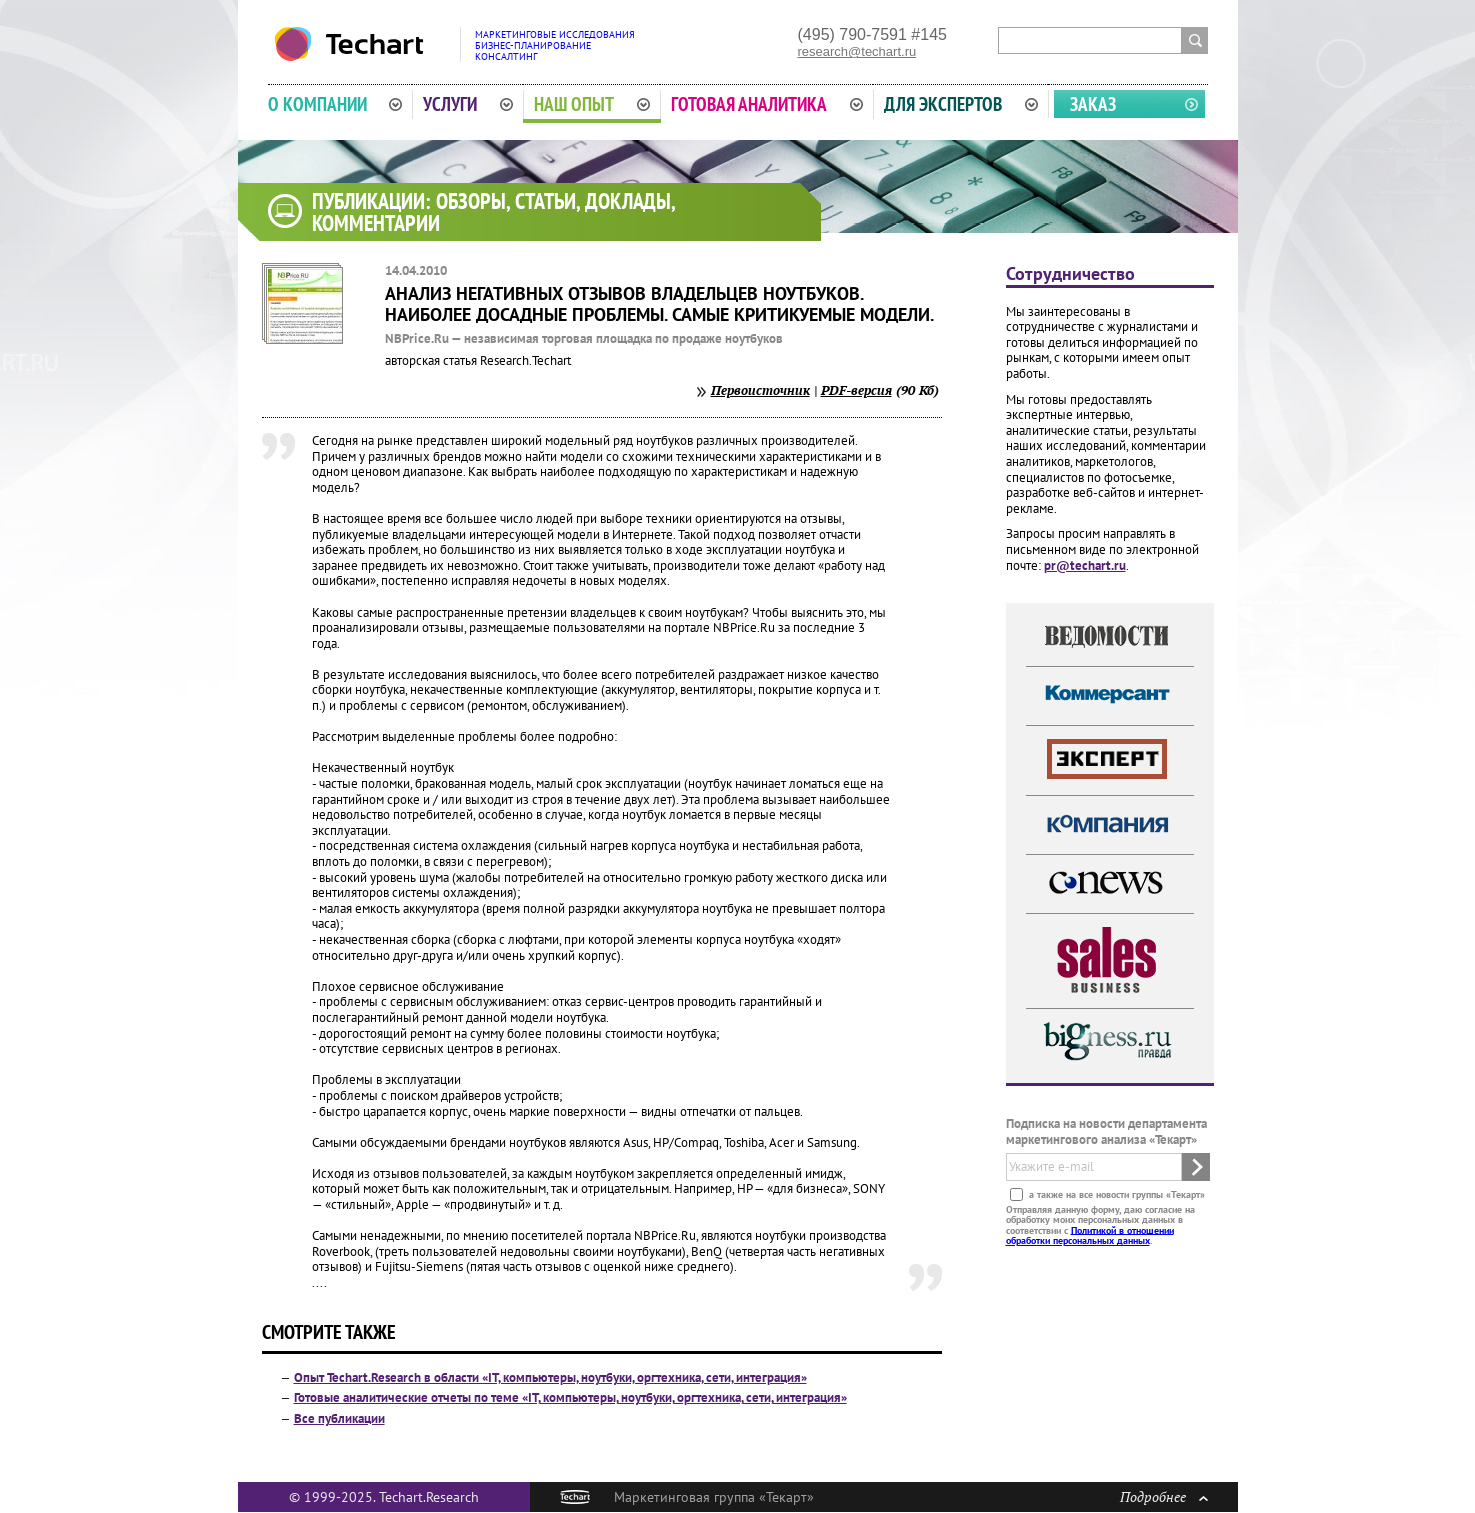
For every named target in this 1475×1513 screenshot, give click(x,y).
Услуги (468, 104)
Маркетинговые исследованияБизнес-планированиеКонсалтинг (555, 45)
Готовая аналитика (767, 104)
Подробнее (1164, 1496)
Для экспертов (961, 104)
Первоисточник (760, 390)
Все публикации (339, 1418)
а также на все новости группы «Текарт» (1115, 1193)
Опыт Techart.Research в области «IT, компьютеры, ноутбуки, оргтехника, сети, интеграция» (550, 1377)
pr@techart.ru (1085, 565)
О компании (335, 104)
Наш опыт (592, 104)
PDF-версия (856, 390)
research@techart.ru (857, 51)
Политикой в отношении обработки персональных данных (1090, 1234)
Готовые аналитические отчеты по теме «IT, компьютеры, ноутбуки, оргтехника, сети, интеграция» (570, 1397)
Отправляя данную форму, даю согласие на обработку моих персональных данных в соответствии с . (1100, 1224)
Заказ (1093, 104)
